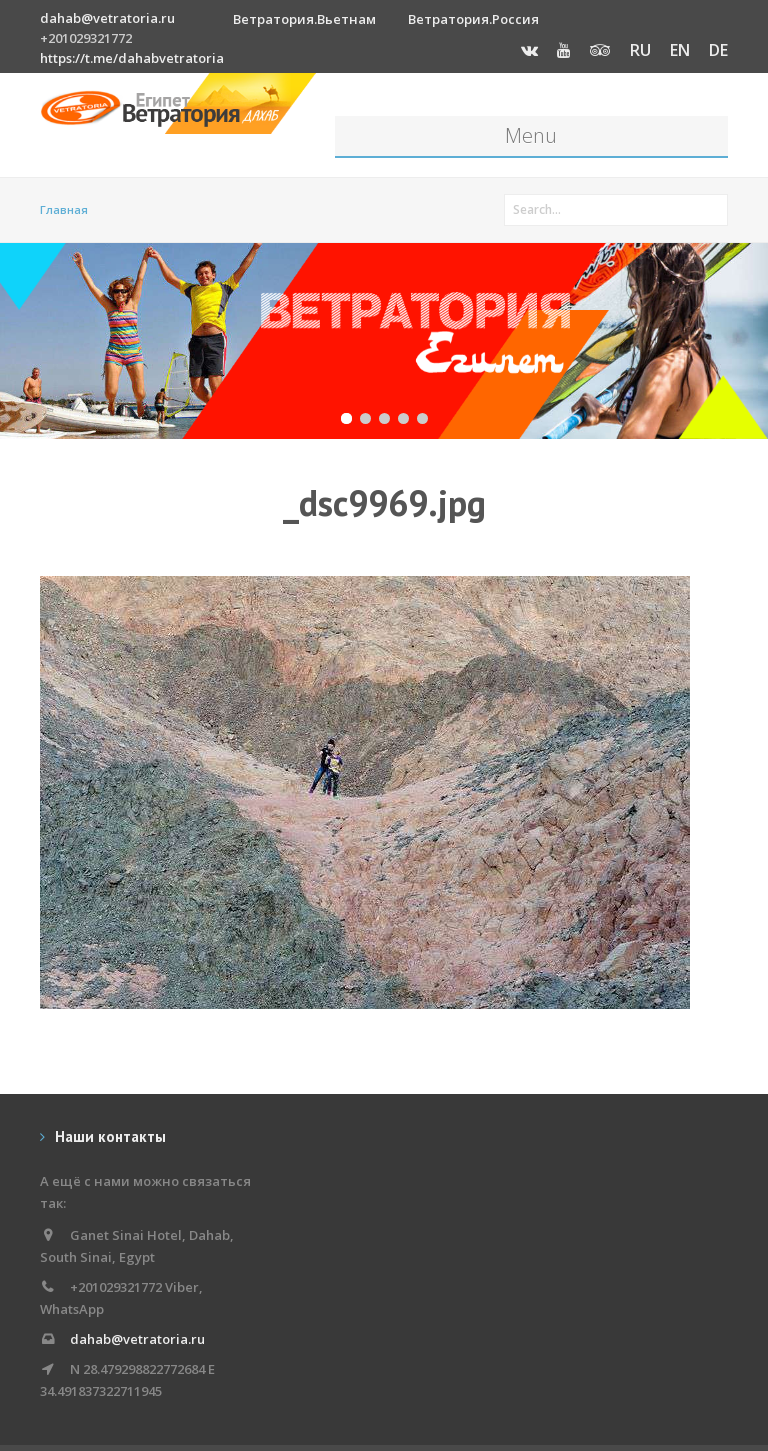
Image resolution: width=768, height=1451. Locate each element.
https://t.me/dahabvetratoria (132, 58)
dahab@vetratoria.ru (107, 18)
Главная (64, 209)
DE (718, 50)
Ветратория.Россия (473, 19)
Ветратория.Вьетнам (304, 19)
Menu (531, 135)
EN (680, 50)
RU (640, 50)
